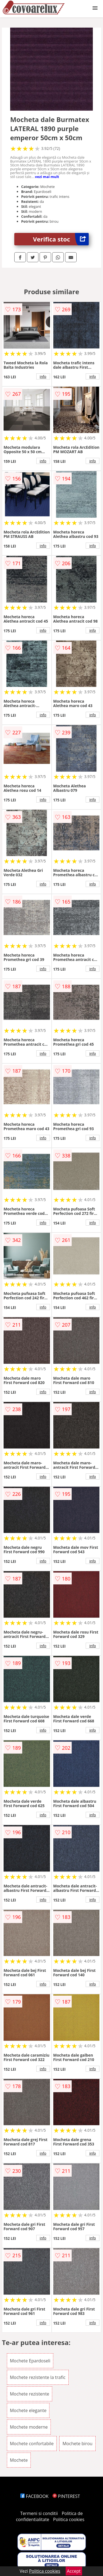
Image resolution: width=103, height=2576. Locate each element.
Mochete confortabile (32, 2443)
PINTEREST (66, 2496)
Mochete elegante (28, 2410)
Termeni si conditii (39, 2513)
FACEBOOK (34, 2496)
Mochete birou (77, 2443)
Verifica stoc (61, 239)
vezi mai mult (47, 176)
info (43, 376)
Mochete (19, 2460)
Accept (74, 2571)
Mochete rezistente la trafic (38, 2377)
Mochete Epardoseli (30, 2361)
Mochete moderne (29, 2427)
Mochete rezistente (29, 2394)
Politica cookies (68, 2519)
